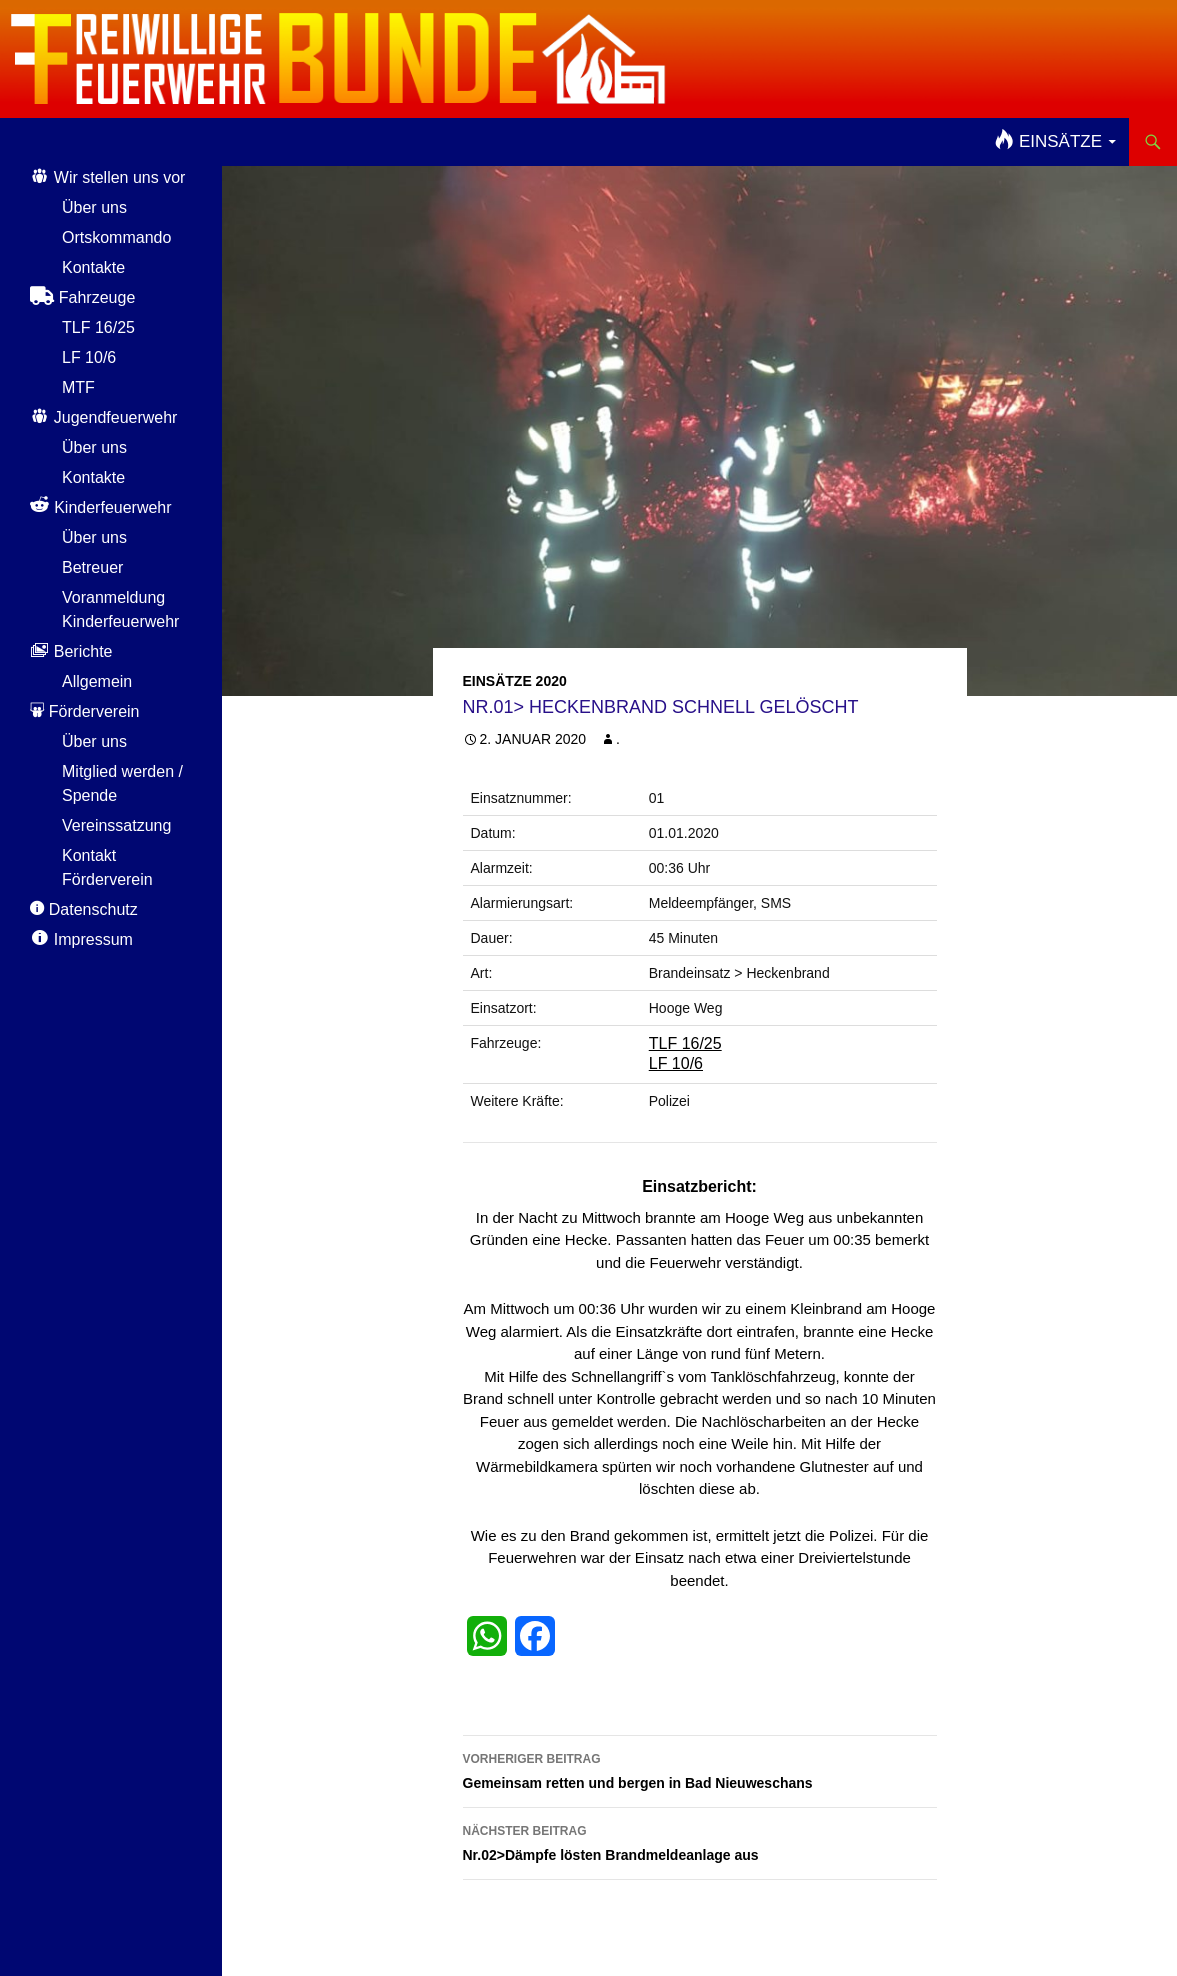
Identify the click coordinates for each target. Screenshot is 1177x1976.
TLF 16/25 (685, 1043)
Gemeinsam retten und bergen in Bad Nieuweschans (700, 1769)
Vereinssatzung (116, 825)
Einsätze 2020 (515, 681)
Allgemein (97, 681)
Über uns (94, 207)
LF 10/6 (676, 1063)
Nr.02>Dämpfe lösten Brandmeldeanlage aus (700, 1841)
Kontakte (93, 267)
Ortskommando (116, 237)
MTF (78, 387)
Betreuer (92, 567)
